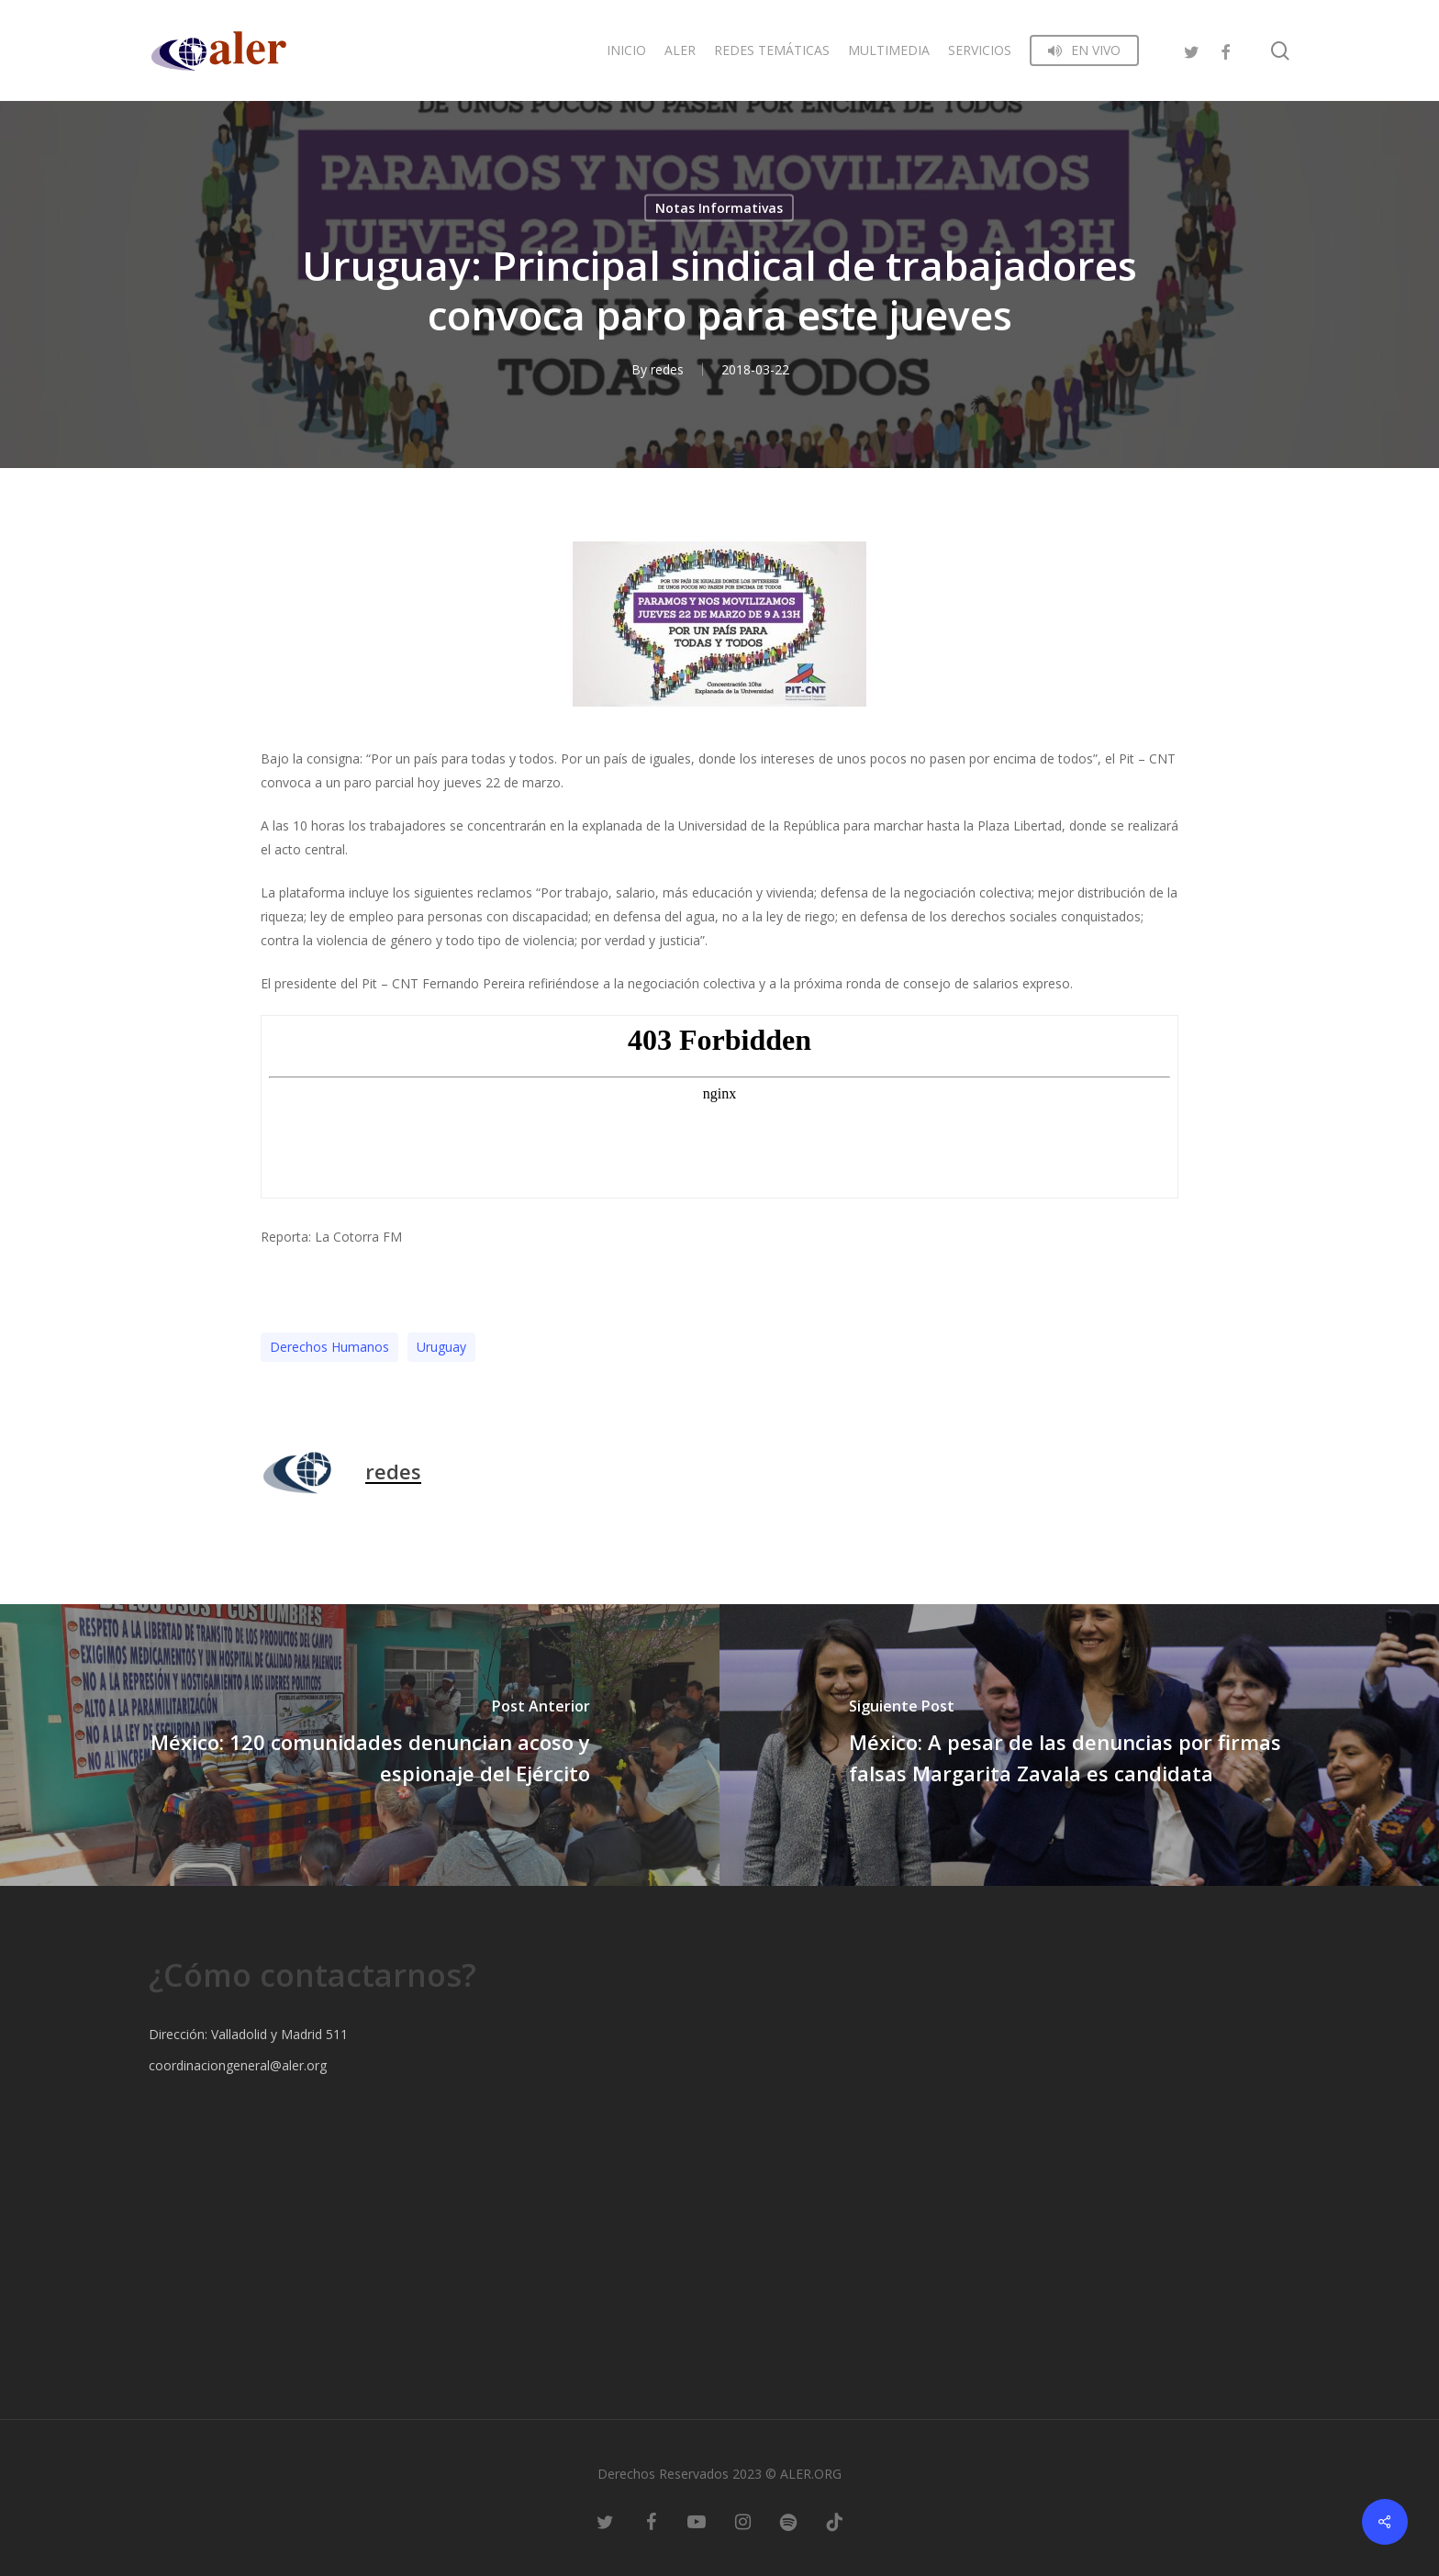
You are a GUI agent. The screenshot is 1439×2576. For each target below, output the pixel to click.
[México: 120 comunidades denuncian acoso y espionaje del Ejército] (360, 1745)
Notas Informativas (719, 208)
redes (667, 369)
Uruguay (441, 1346)
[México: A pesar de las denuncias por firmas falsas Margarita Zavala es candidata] (1079, 1745)
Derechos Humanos (329, 1346)
